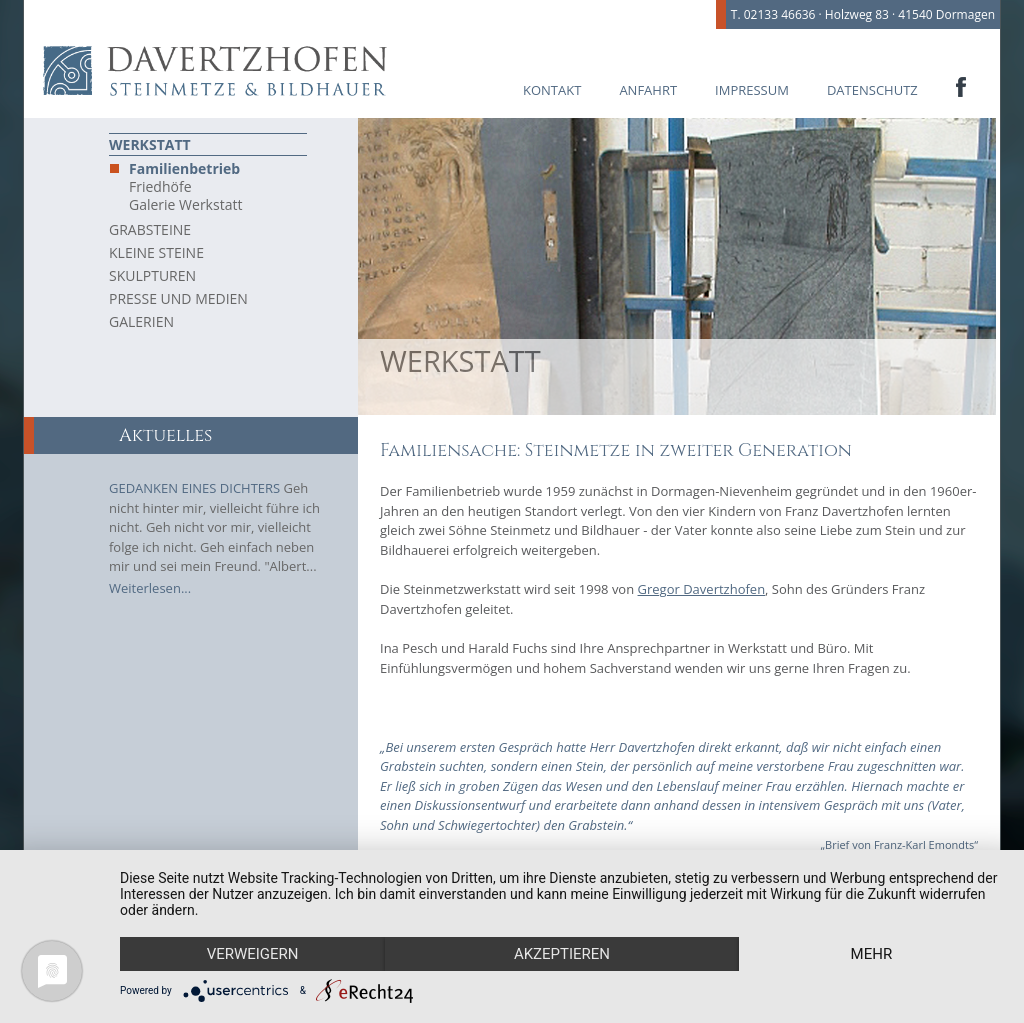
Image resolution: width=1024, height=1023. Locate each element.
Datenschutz (872, 90)
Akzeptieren (562, 954)
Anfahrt (648, 90)
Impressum (752, 90)
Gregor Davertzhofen (702, 589)
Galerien (141, 321)
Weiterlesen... (150, 588)
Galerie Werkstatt (185, 205)
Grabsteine (150, 229)
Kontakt (552, 90)
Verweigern (253, 954)
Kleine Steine (156, 252)
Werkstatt (150, 144)
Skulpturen (152, 275)
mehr (872, 954)
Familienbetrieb (184, 169)
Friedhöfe (160, 187)
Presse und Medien (178, 298)
